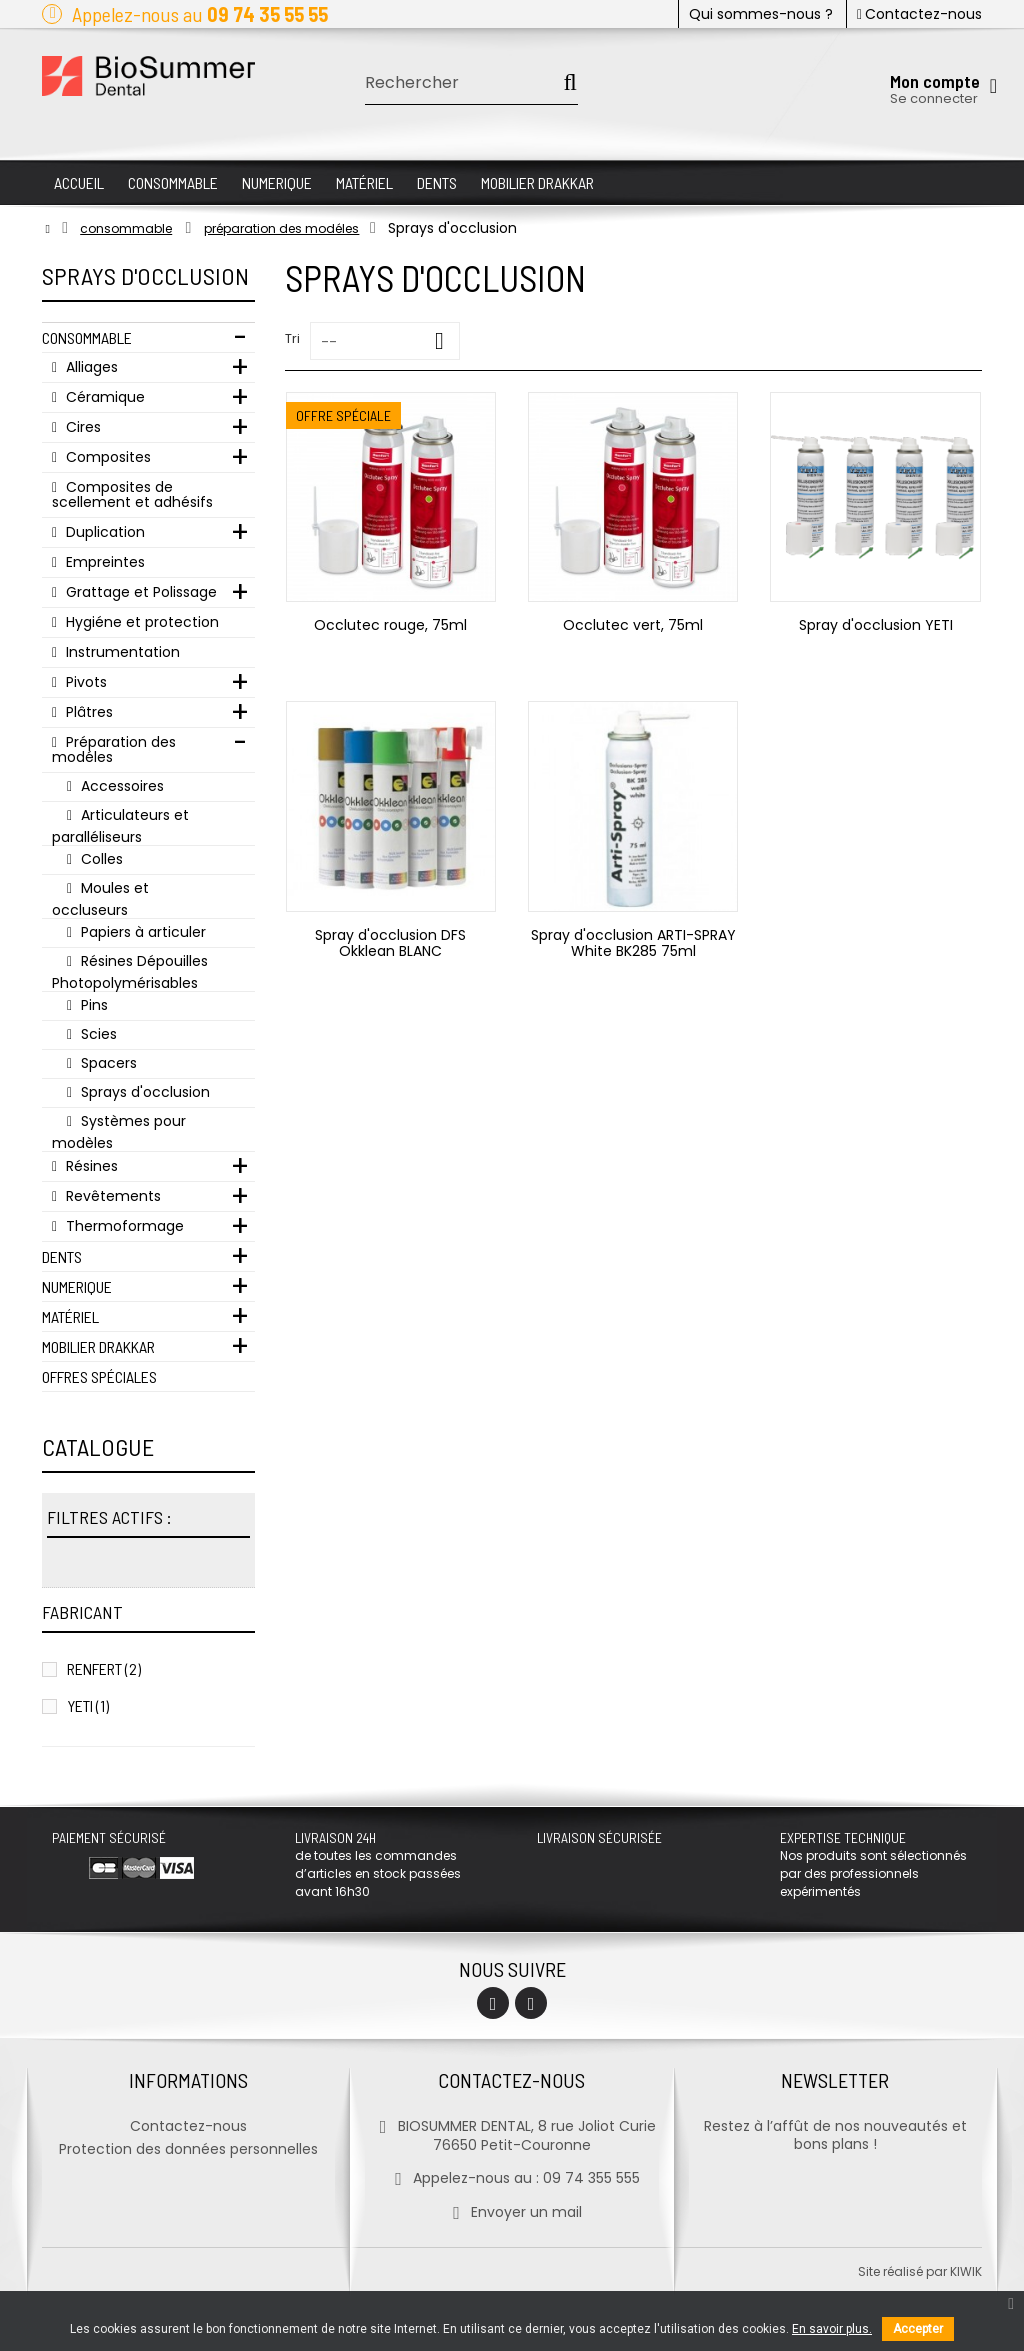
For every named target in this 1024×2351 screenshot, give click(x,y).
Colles (100, 859)
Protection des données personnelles (188, 2149)
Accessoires (120, 786)
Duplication (103, 532)
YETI (88, 1705)
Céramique (103, 397)
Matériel (70, 1316)
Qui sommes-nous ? (761, 14)
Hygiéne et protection (140, 622)
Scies (97, 1034)
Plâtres (87, 712)
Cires (81, 427)
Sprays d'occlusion (143, 1092)
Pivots (84, 682)
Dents (62, 1256)
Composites (106, 457)
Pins (92, 1005)
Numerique (77, 1286)
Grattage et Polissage (139, 592)
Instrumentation (121, 652)
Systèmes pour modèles (119, 1131)
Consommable (87, 337)
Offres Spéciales (99, 1376)
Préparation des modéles (114, 749)
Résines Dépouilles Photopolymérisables (130, 971)
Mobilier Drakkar (98, 1346)
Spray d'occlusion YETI (876, 625)
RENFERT (104, 1668)
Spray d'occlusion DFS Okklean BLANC (390, 943)
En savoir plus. (832, 2329)
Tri (292, 338)
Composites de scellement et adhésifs (132, 494)
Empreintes (103, 562)
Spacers (107, 1063)
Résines (90, 1166)
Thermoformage (123, 1226)
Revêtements (111, 1196)
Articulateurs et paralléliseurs (120, 825)
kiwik (966, 2271)
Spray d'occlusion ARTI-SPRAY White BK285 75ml (633, 943)
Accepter (918, 2329)
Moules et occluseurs (100, 898)
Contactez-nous (919, 14)
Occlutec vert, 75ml (633, 625)
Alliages (90, 367)
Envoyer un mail (511, 2212)
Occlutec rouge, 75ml (390, 625)
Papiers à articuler (141, 932)
